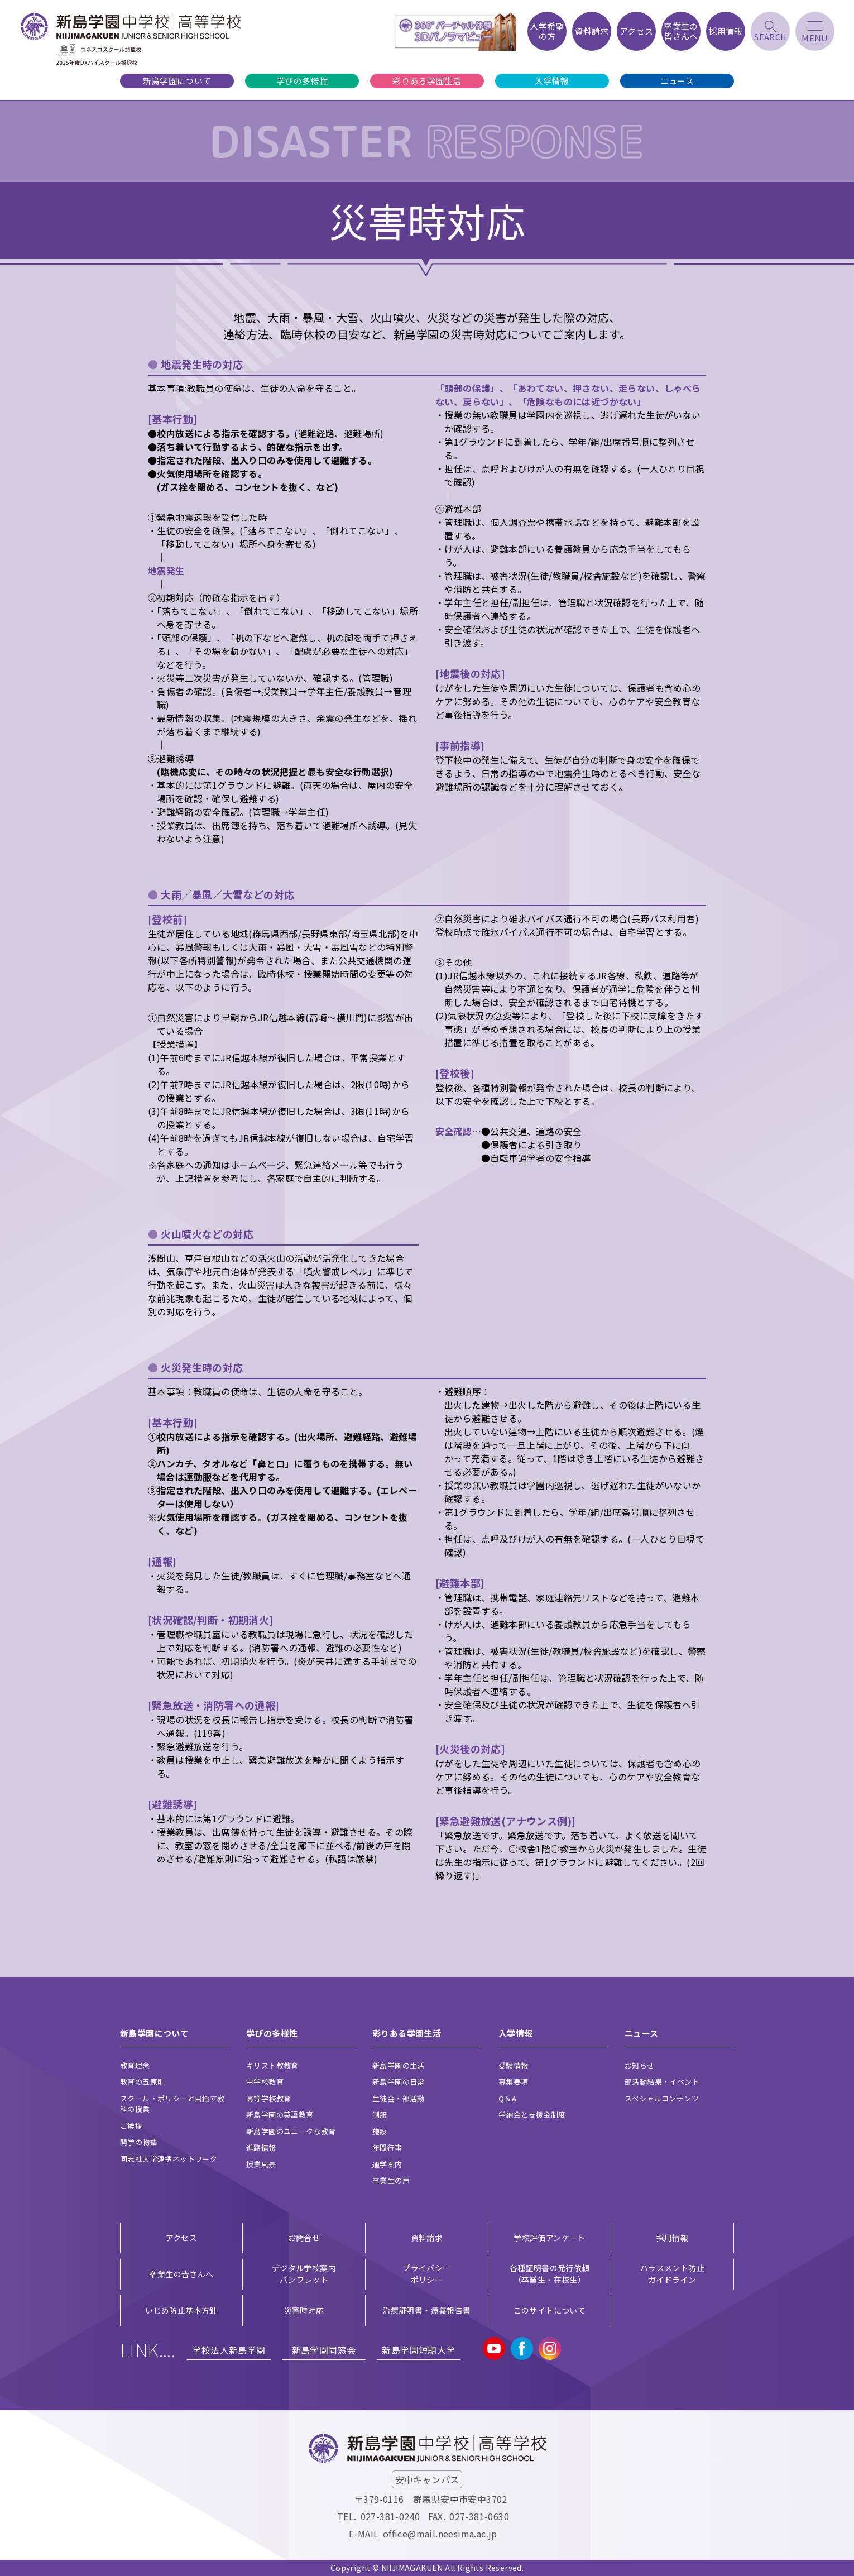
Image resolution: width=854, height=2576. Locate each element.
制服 (379, 2114)
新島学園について (176, 81)
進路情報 (261, 2147)
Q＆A (507, 2098)
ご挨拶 (131, 2125)
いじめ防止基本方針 (181, 2310)
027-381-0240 (390, 2516)
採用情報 (672, 2237)
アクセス (182, 2237)
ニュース (677, 81)
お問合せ (304, 2237)
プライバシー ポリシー (426, 2273)
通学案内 (387, 2164)
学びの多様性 (302, 81)
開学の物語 (138, 2142)
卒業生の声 (391, 2180)
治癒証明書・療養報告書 (426, 2310)
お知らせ (640, 2065)
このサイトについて (550, 2310)
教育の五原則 (142, 2081)
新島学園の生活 (398, 2065)
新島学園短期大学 (418, 2350)
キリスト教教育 (272, 2065)
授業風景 (261, 2164)
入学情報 (552, 81)
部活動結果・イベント (662, 2081)
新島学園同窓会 (324, 2350)
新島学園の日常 (398, 2081)
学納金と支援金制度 (532, 2114)
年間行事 (387, 2147)
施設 (379, 2131)
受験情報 (513, 2065)
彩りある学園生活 (426, 81)
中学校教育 (265, 2081)
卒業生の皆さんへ (181, 2274)
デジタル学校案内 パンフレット (304, 2273)
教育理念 (135, 2065)
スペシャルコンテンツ (662, 2098)
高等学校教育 (268, 2098)
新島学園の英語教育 (280, 2114)
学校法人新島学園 (228, 2350)
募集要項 (513, 2081)
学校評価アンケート (550, 2237)
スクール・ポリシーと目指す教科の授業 (172, 2104)
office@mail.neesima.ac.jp (440, 2533)
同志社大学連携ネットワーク (168, 2158)
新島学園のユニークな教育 (291, 2131)
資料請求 (427, 2237)
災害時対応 (304, 2310)
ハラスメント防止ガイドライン (672, 2273)
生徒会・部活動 (398, 2098)
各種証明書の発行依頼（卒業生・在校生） (550, 2273)
